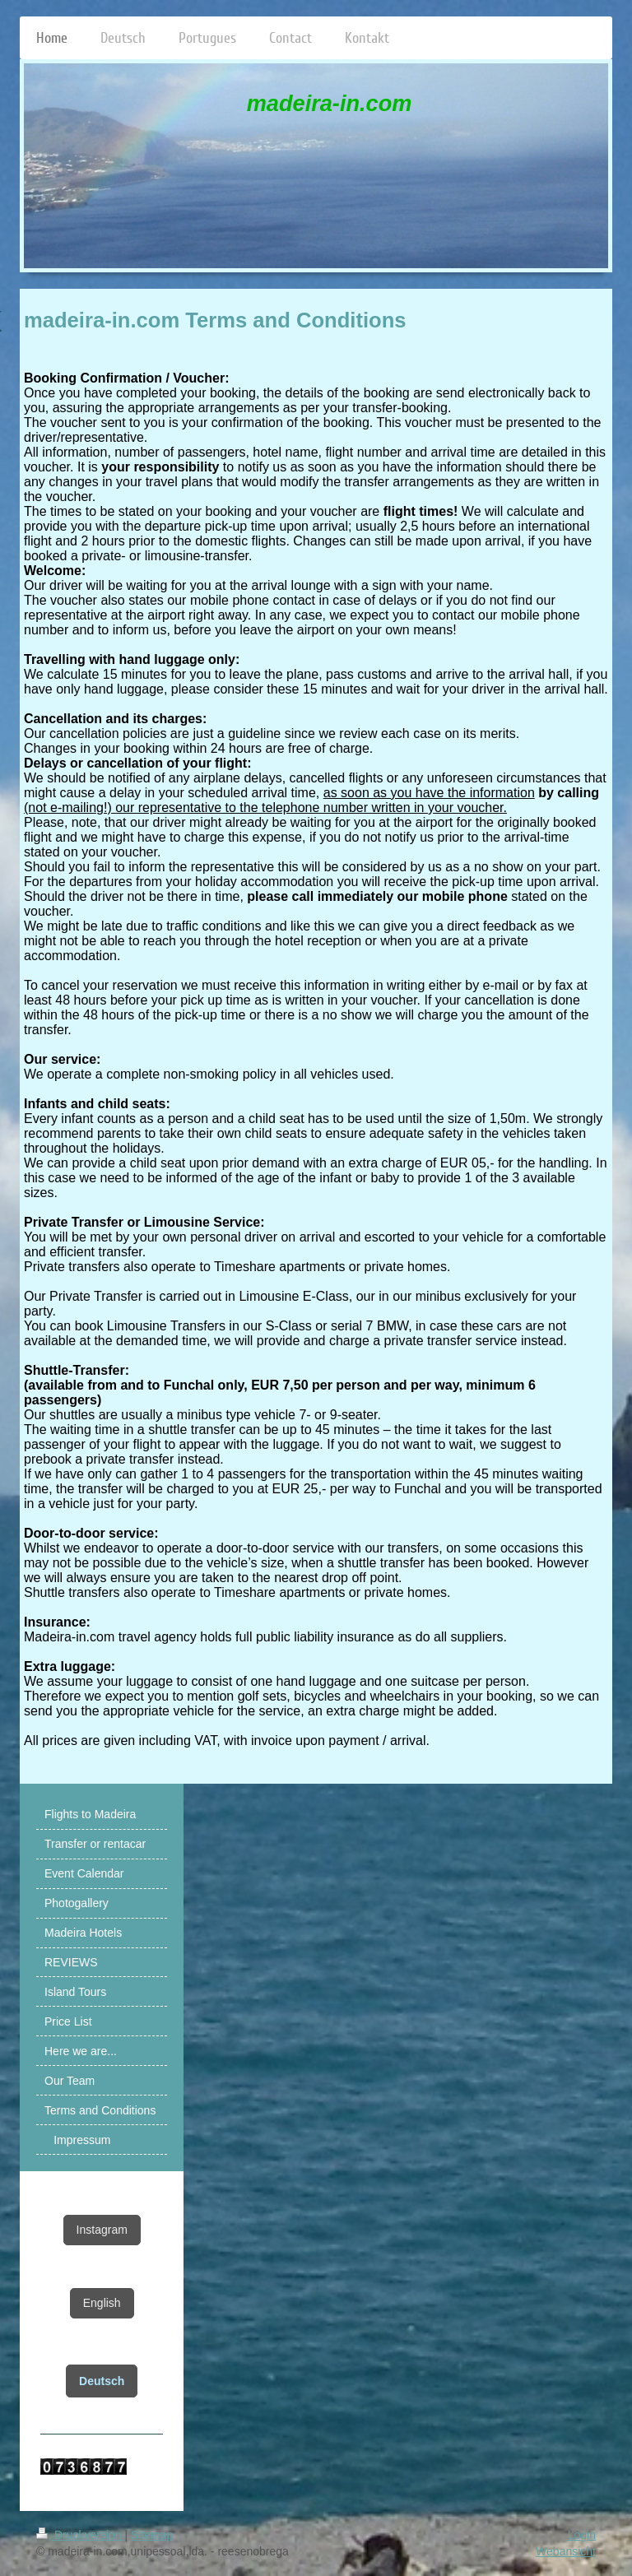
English (102, 2302)
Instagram (102, 2229)
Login (582, 2534)
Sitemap (152, 2534)
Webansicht (566, 2551)
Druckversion (80, 2534)
